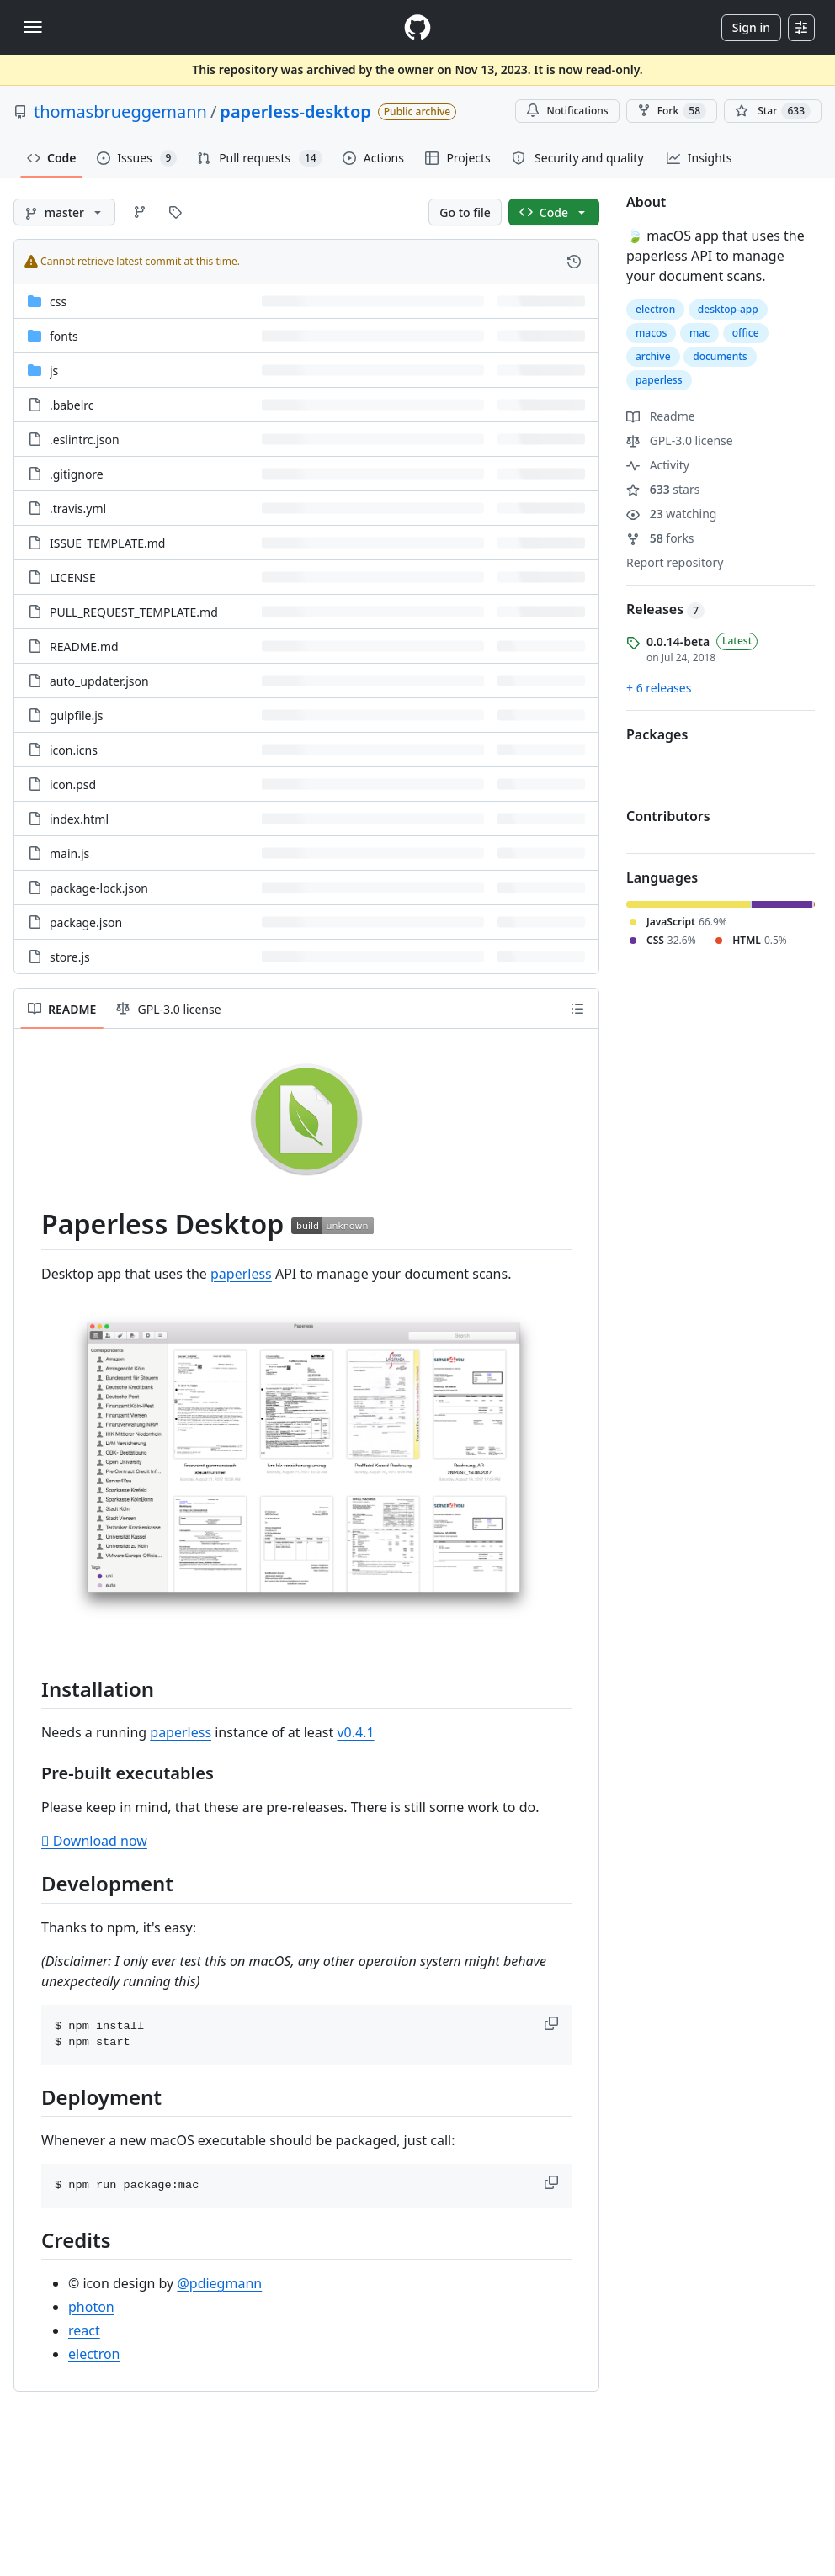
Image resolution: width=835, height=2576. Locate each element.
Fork (671, 111)
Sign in (751, 27)
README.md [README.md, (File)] (84, 647)
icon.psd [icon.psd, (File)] (73, 784)
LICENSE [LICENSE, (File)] (73, 578)
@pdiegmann (219, 2283)
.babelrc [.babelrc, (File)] (72, 405)
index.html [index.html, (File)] (79, 819)
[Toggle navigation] (32, 27)
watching (671, 514)
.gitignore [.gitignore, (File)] (77, 474)
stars (662, 489)
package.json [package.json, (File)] (86, 922)
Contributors (668, 816)
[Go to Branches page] (139, 212)
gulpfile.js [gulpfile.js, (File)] (77, 716)
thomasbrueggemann (120, 111)
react (84, 2330)
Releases (665, 609)
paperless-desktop (295, 111)
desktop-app (728, 309)
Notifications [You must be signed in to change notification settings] (567, 110)
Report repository (674, 562)
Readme (660, 416)
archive (653, 356)
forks (660, 538)
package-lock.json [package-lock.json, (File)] (99, 888)
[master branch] (64, 212)
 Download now (94, 1840)
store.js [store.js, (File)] (70, 957)
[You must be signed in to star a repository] (773, 111)
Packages (657, 734)
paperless (241, 1273)
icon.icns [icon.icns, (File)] (74, 750)
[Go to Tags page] (175, 212)
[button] (553, 2023)
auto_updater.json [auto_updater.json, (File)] (99, 681)
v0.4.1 (355, 1732)
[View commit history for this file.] (574, 261)
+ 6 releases (658, 688)
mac (699, 333)
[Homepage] (417, 27)
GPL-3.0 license (679, 440)
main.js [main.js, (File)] (69, 853)
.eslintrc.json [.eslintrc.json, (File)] (85, 440)
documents (720, 356)
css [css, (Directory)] (58, 302)
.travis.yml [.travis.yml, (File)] (78, 509)
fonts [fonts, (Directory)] (64, 336)
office (745, 333)
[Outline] (577, 1008)
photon (91, 2307)
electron (94, 2354)
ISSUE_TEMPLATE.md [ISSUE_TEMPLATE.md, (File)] (107, 543)
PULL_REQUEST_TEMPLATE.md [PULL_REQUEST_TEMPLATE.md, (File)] (134, 612)
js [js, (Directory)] (54, 371)
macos (651, 333)
